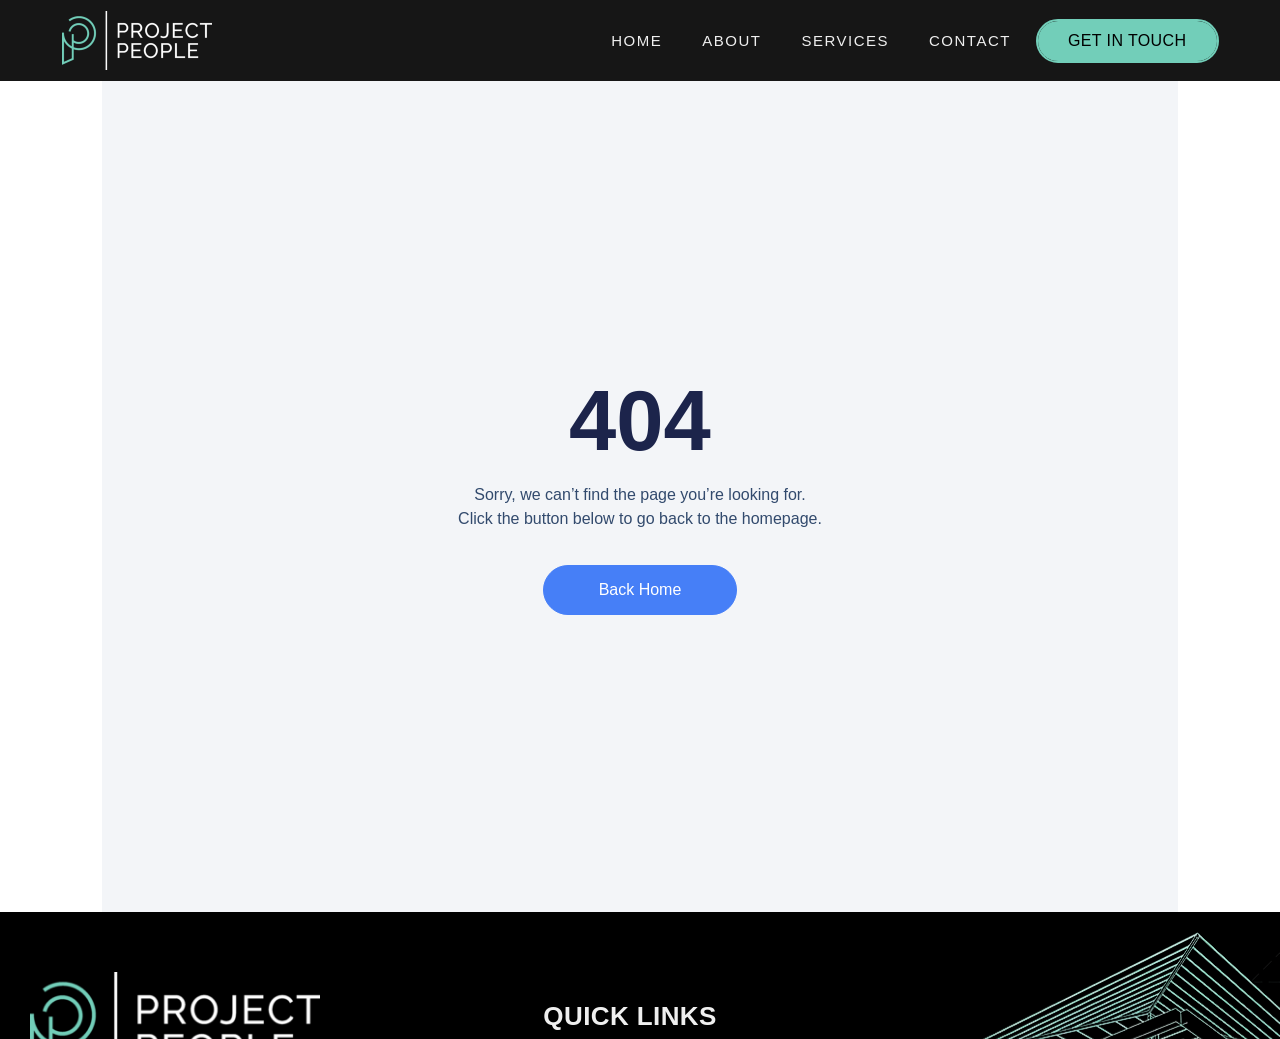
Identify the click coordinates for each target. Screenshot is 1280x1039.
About (731, 40)
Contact (970, 40)
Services (845, 40)
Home (636, 40)
